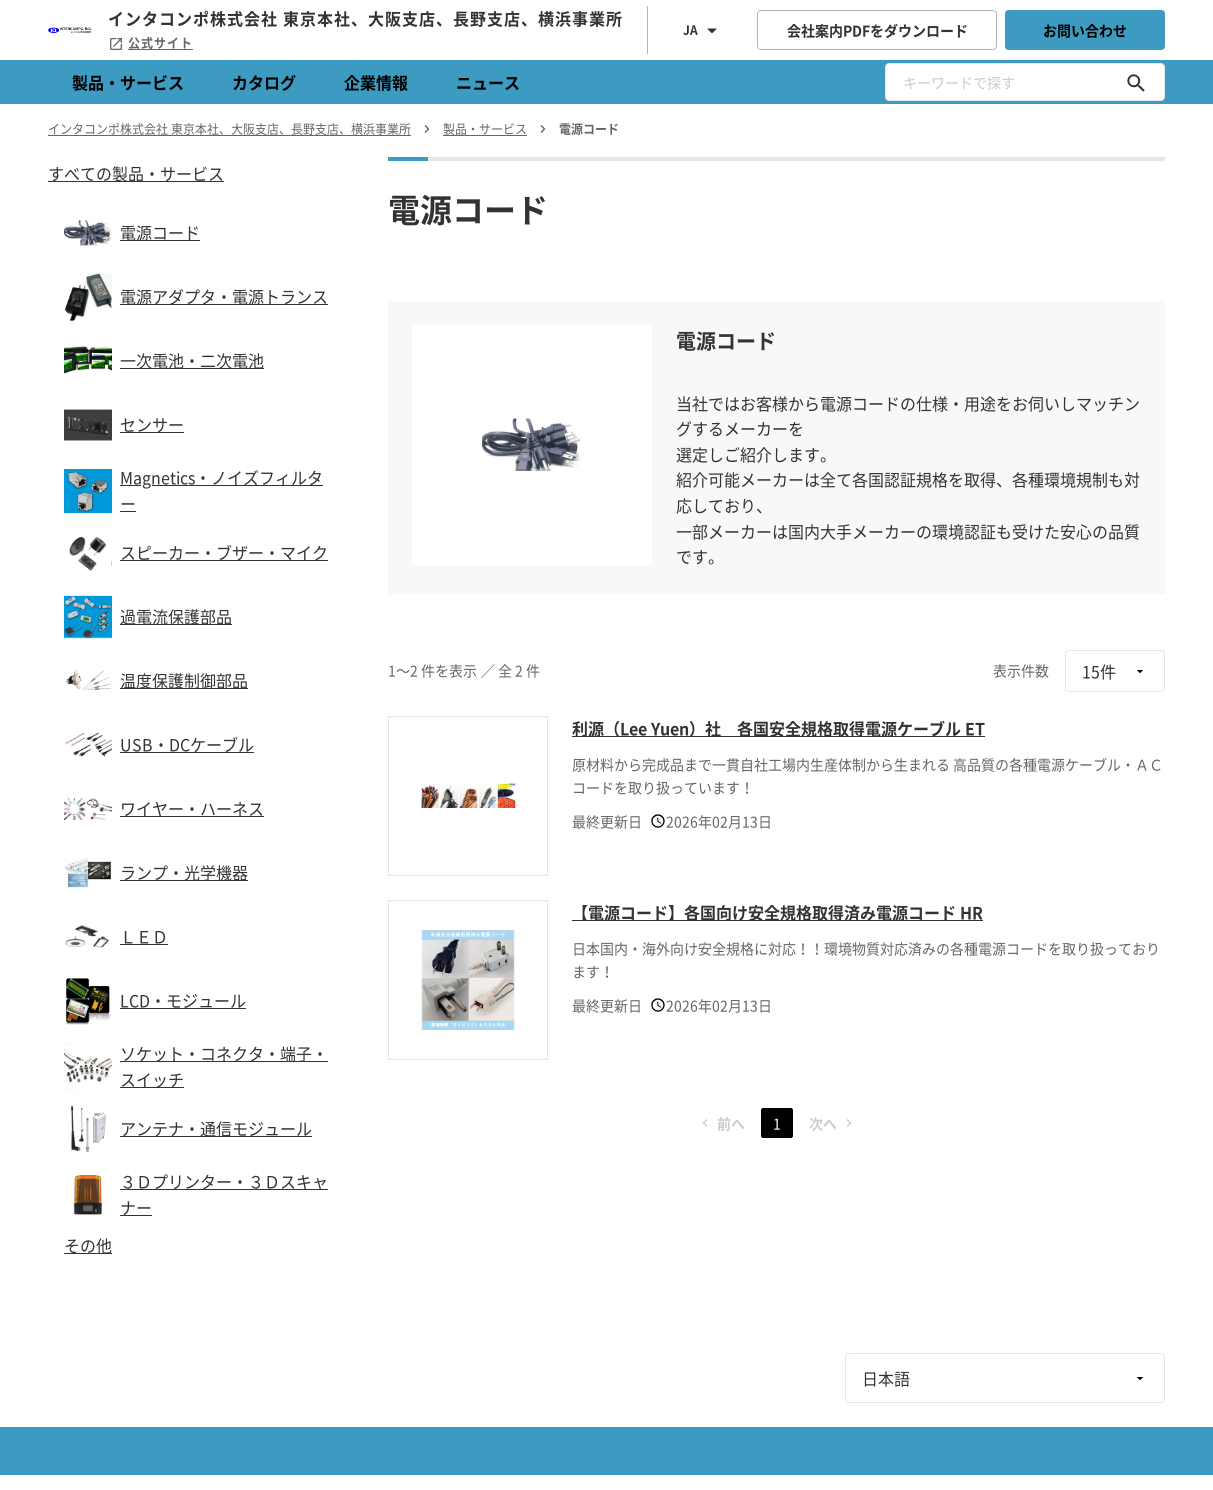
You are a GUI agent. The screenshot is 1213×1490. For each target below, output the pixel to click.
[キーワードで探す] (1136, 82)
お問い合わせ (1085, 30)
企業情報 (376, 82)
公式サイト (150, 43)
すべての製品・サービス (136, 173)
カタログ (264, 82)
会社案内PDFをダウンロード (877, 30)
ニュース (488, 82)
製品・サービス (128, 82)
